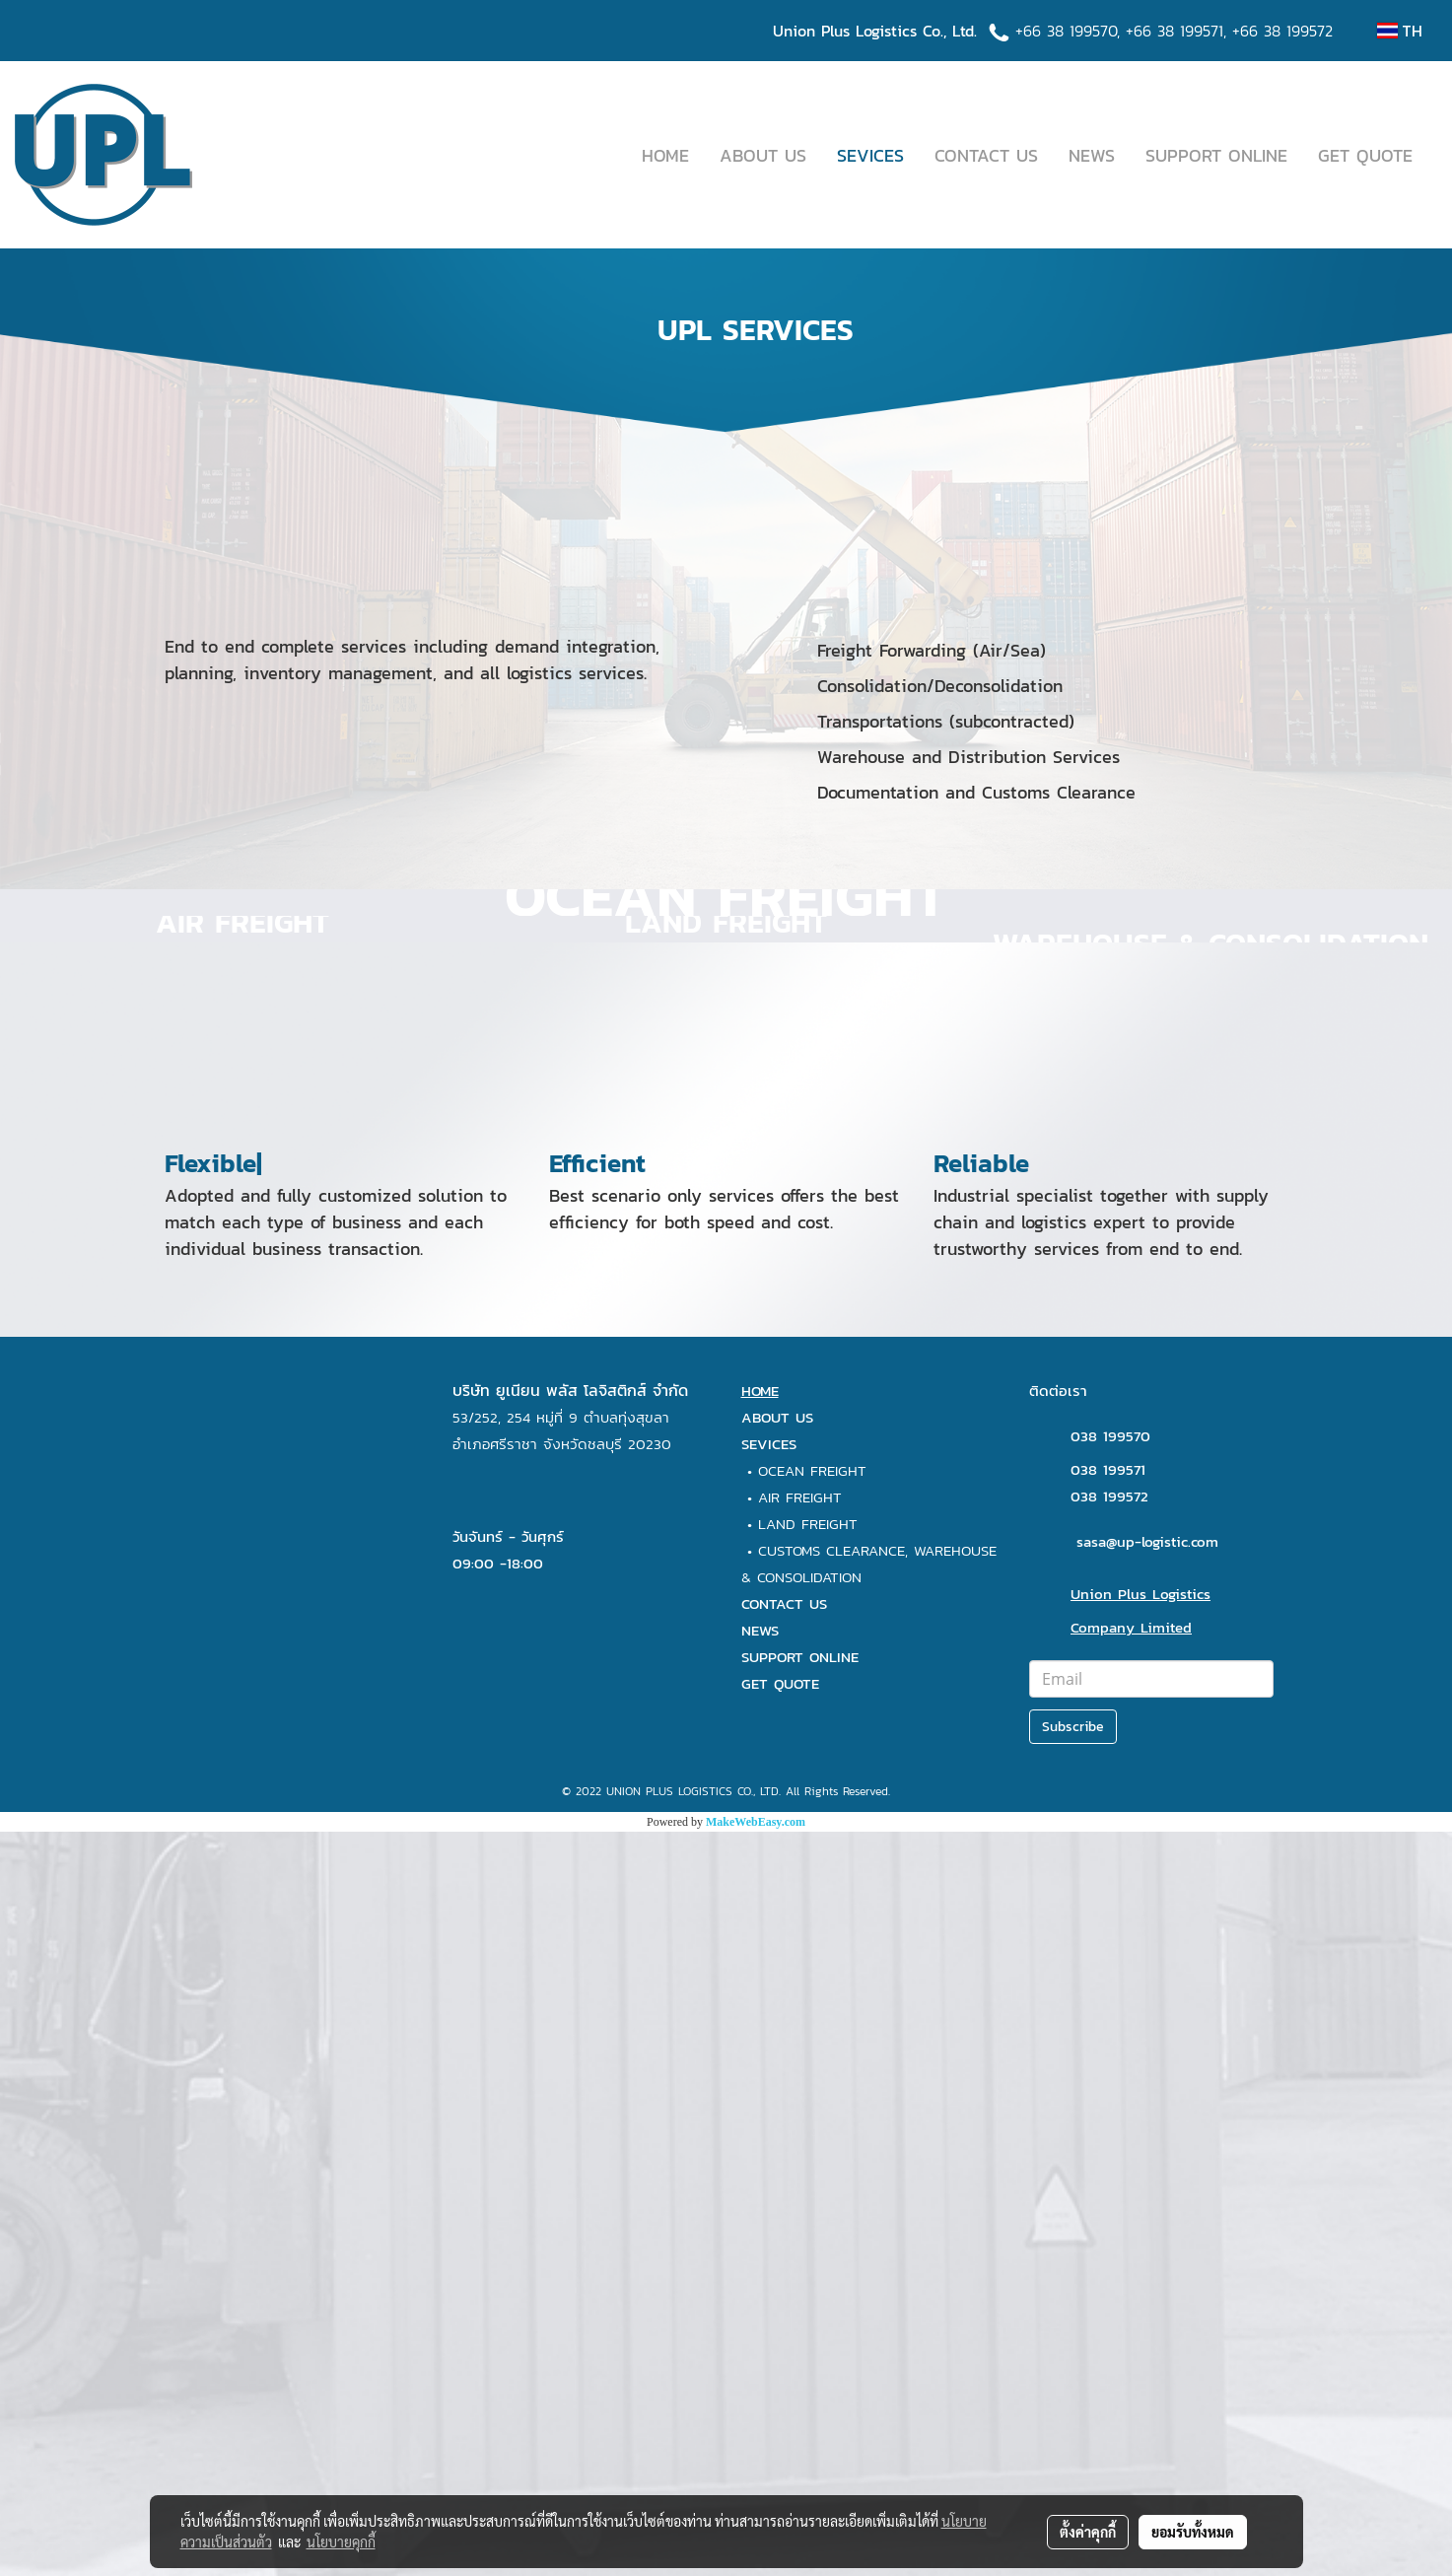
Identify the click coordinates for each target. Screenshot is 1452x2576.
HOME (665, 155)
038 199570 (1110, 2179)
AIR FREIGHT (800, 2240)
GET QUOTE (1365, 155)
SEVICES (870, 155)
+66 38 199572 (1282, 30)
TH (1399, 30)
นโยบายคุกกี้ (341, 2541)
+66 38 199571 (1174, 30)
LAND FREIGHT (808, 2267)
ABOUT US (763, 155)
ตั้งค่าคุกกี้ (1088, 2532)
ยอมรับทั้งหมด (1192, 2532)
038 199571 (1108, 2212)
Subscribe (1073, 2470)
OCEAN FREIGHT (812, 2213)
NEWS (1092, 155)
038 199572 (1109, 2239)
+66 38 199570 (1066, 30)
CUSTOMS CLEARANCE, (836, 2293)
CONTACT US (986, 155)
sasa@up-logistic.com (1147, 2284)
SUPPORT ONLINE (1216, 155)
